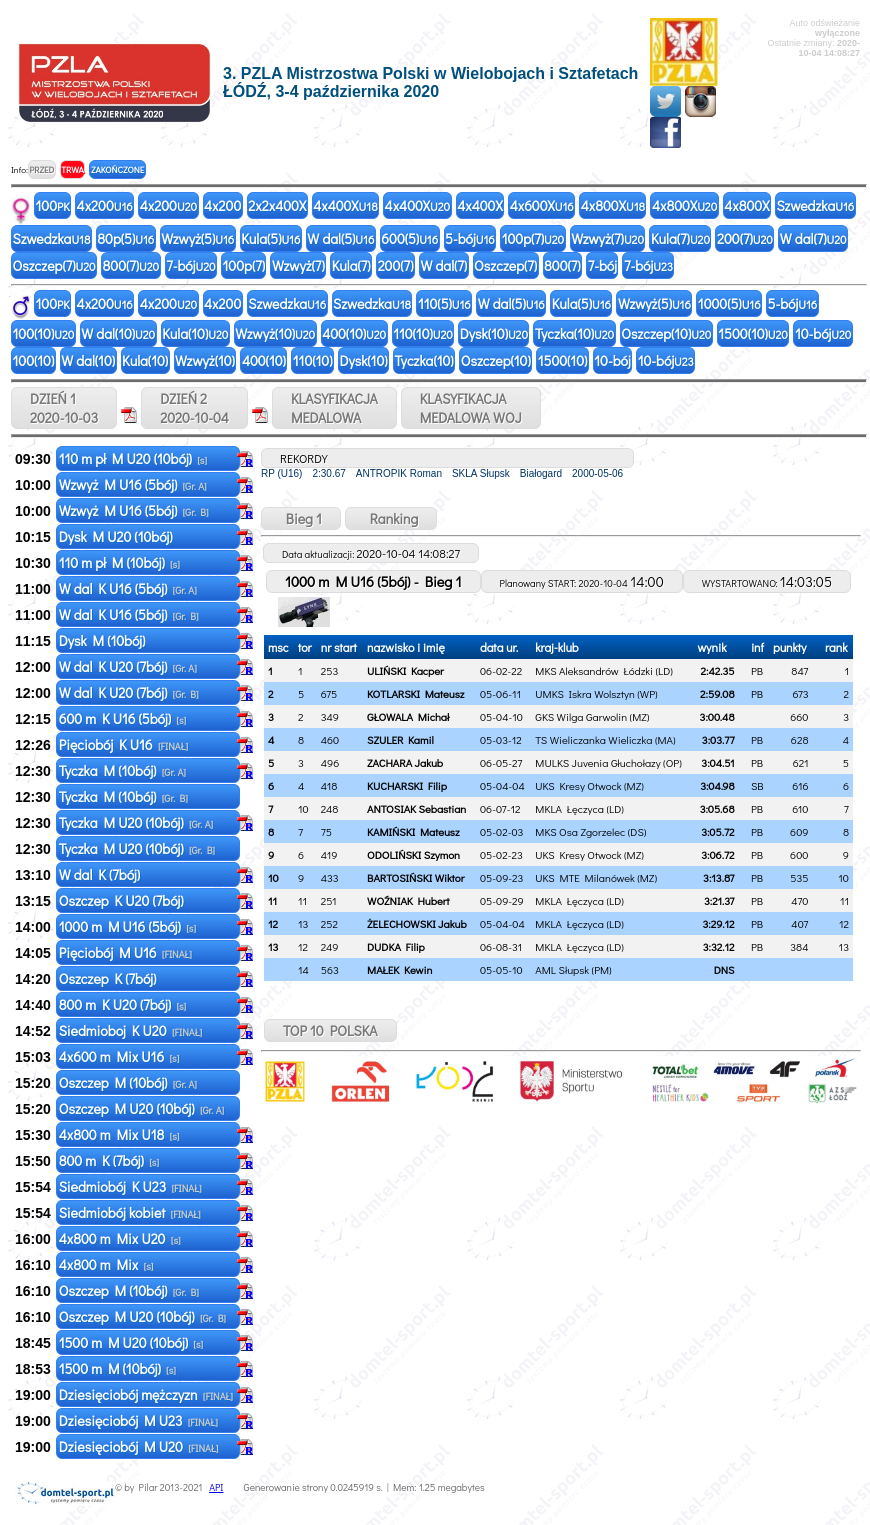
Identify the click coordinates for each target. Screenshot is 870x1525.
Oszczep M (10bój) (128, 1082)
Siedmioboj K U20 (130, 1030)
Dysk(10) (494, 333)
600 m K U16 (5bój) (122, 718)
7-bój (190, 265)
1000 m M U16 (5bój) (127, 926)
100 (53, 205)
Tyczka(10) (574, 333)
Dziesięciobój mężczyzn (146, 1394)
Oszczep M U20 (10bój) (141, 1108)
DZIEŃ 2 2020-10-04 (194, 408)
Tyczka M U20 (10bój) (136, 822)
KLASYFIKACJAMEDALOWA (334, 408)
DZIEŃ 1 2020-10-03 (64, 408)
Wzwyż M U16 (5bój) (133, 484)
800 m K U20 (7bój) (123, 1004)
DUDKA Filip (396, 946)
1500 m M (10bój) (117, 1368)
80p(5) (125, 238)
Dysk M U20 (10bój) (117, 536)
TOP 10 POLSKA (330, 1030)
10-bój (823, 333)
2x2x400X (277, 205)
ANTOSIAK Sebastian (416, 808)
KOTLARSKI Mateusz (415, 693)
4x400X (345, 205)
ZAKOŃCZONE (117, 169)
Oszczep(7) (54, 265)
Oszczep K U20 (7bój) (123, 900)
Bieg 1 (301, 518)
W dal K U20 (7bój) (128, 666)
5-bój (470, 238)
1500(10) (753, 333)
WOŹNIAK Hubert (408, 900)
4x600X (542, 205)
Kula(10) (195, 333)
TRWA (72, 169)
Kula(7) (680, 238)
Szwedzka (815, 205)
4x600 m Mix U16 (119, 1056)
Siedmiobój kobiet (130, 1212)
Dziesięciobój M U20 (139, 1446)
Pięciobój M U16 (125, 952)
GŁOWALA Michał (408, 716)
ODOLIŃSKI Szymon (413, 854)
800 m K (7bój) (109, 1160)
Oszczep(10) (666, 333)
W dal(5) (340, 238)
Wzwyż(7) (607, 238)
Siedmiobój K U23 (130, 1186)
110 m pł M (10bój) (119, 562)
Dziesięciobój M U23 (138, 1420)
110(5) (444, 303)
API (216, 1487)
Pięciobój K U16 (123, 744)
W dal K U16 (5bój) (128, 588)
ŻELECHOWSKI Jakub (417, 923)
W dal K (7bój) (101, 874)
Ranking (391, 518)
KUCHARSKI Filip (407, 785)
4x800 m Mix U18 (119, 1134)
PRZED (41, 169)
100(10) (44, 333)
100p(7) (533, 238)
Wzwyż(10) (275, 333)
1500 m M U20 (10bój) (131, 1342)
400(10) (354, 333)
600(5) (409, 238)
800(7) (131, 265)
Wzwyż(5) (197, 238)
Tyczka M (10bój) (122, 770)
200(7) (745, 238)
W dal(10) (118, 333)
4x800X (613, 205)
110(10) (423, 333)
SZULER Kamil (400, 739)
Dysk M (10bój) (104, 640)
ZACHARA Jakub (405, 762)
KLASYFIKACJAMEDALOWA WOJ (471, 408)
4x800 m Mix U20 (120, 1238)
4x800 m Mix (106, 1264)
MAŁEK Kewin (399, 969)
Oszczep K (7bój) (109, 978)
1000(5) (729, 303)
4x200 (105, 205)
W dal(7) (813, 238)
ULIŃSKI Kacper (405, 670)
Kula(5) (270, 238)
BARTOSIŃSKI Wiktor (415, 877)
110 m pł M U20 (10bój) (133, 458)
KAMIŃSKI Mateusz (413, 831)
